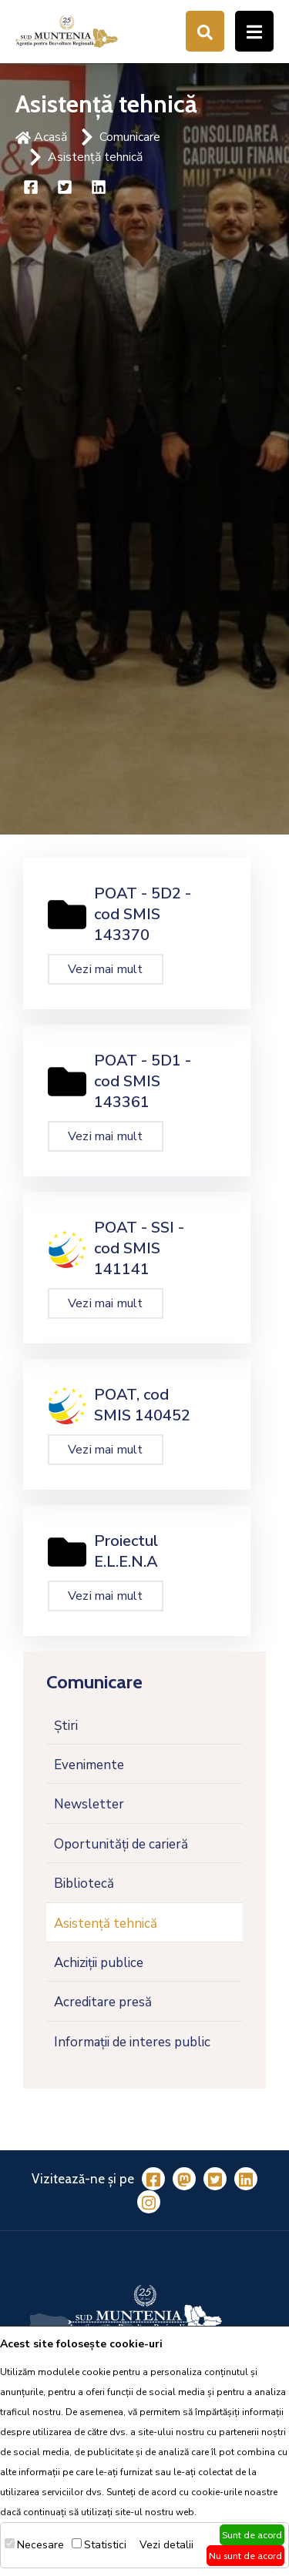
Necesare (40, 2545)
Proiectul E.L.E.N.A (126, 1551)
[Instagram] (149, 2202)
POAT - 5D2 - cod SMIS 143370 (142, 914)
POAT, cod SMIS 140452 (142, 1405)
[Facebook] (153, 2179)
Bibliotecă (84, 1883)
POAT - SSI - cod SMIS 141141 (139, 1248)
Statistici (105, 2545)
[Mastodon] (184, 2179)
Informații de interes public (132, 2042)
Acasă (41, 137)
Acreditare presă (103, 2002)
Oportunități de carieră (121, 1844)
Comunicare (129, 137)
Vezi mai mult (105, 969)
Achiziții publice (98, 1963)
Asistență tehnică (95, 157)
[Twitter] (215, 2179)
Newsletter (89, 1804)
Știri (66, 1726)
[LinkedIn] (246, 2179)
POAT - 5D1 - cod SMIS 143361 (142, 1081)
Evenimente (89, 1765)
